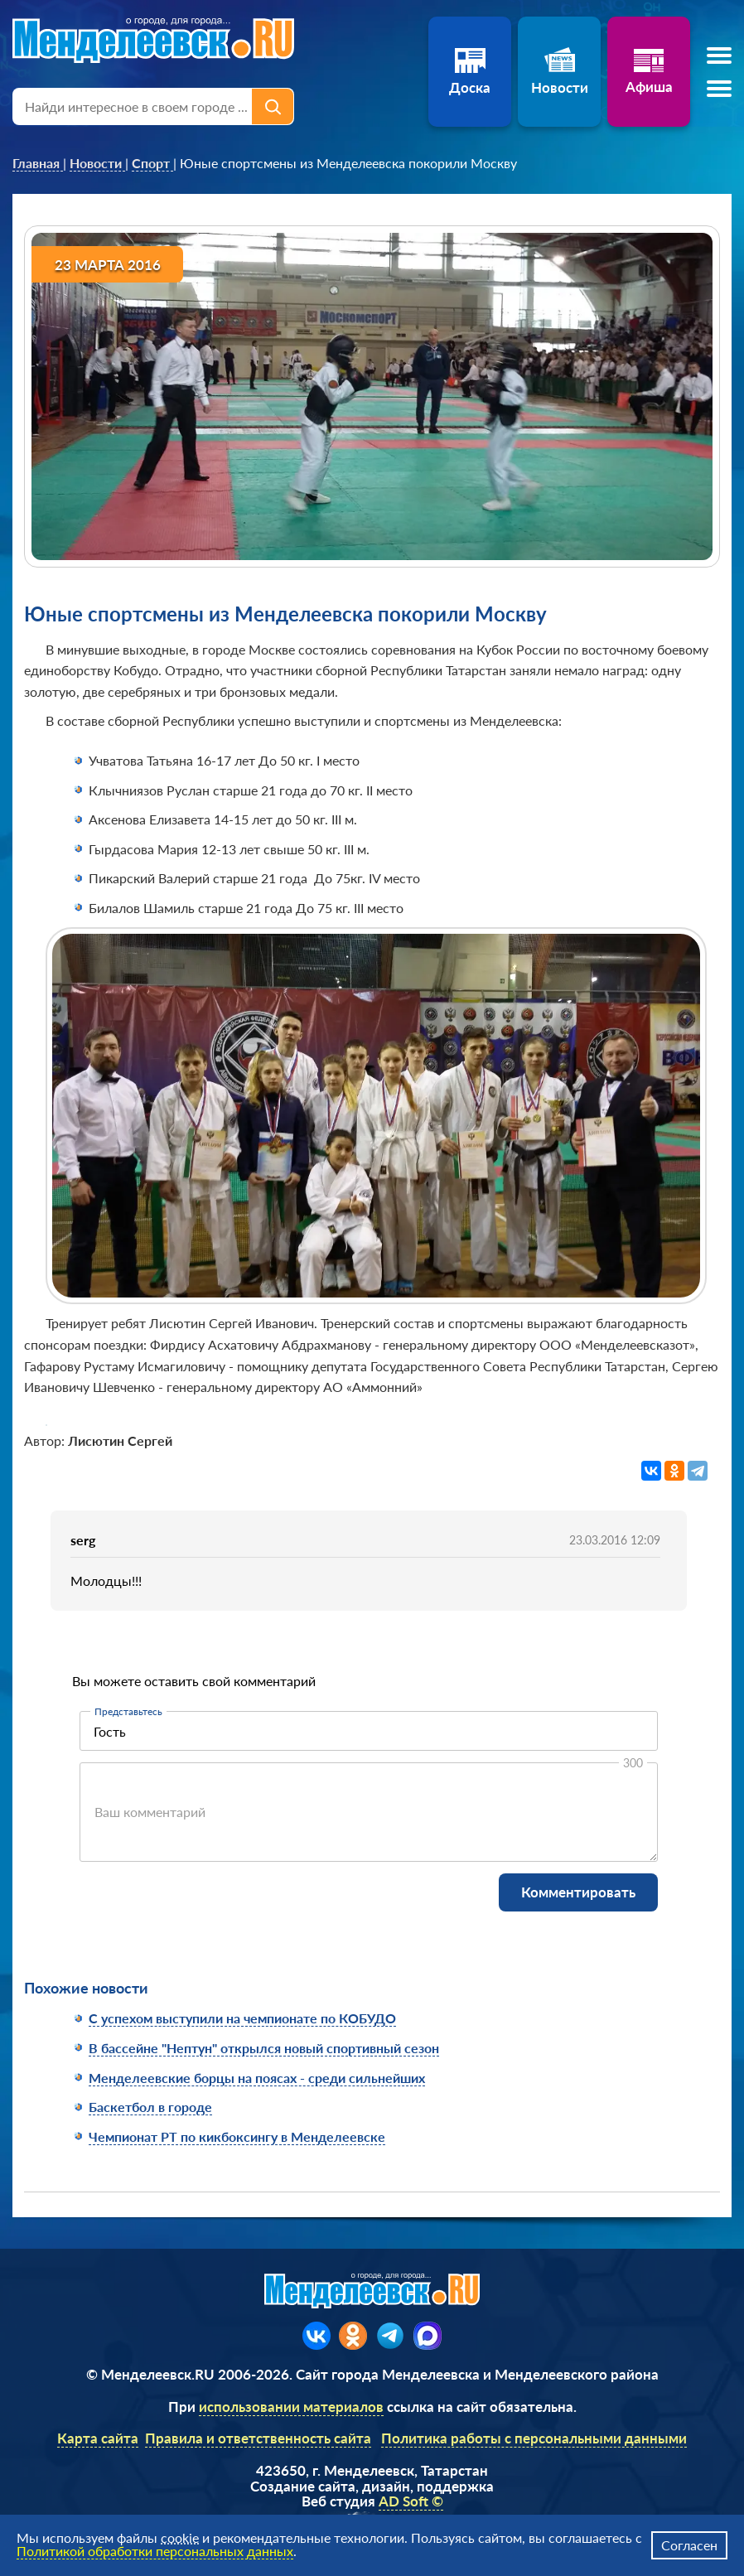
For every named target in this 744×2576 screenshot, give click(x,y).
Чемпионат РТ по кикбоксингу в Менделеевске (237, 2136)
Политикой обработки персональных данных (155, 2551)
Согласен (689, 2545)
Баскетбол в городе (150, 2106)
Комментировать (578, 1892)
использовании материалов (291, 2406)
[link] (37, 163)
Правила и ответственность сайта (258, 2438)
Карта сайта (97, 2438)
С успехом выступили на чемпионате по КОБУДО (242, 2018)
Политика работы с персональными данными (534, 2438)
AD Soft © (411, 2501)
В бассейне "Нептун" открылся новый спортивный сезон (264, 2048)
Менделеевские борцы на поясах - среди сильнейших (257, 2077)
